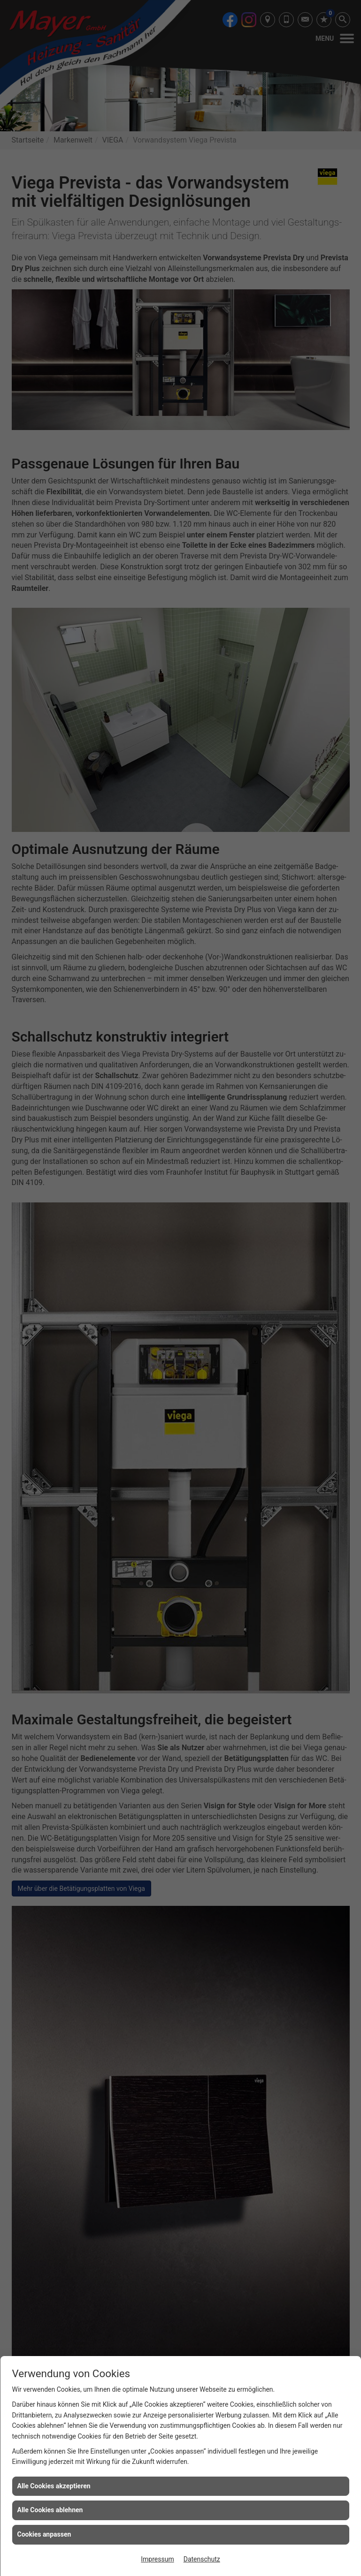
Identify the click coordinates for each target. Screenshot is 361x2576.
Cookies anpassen (44, 2534)
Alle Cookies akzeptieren (54, 2486)
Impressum (157, 2559)
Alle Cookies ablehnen (50, 2510)
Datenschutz (202, 2559)
